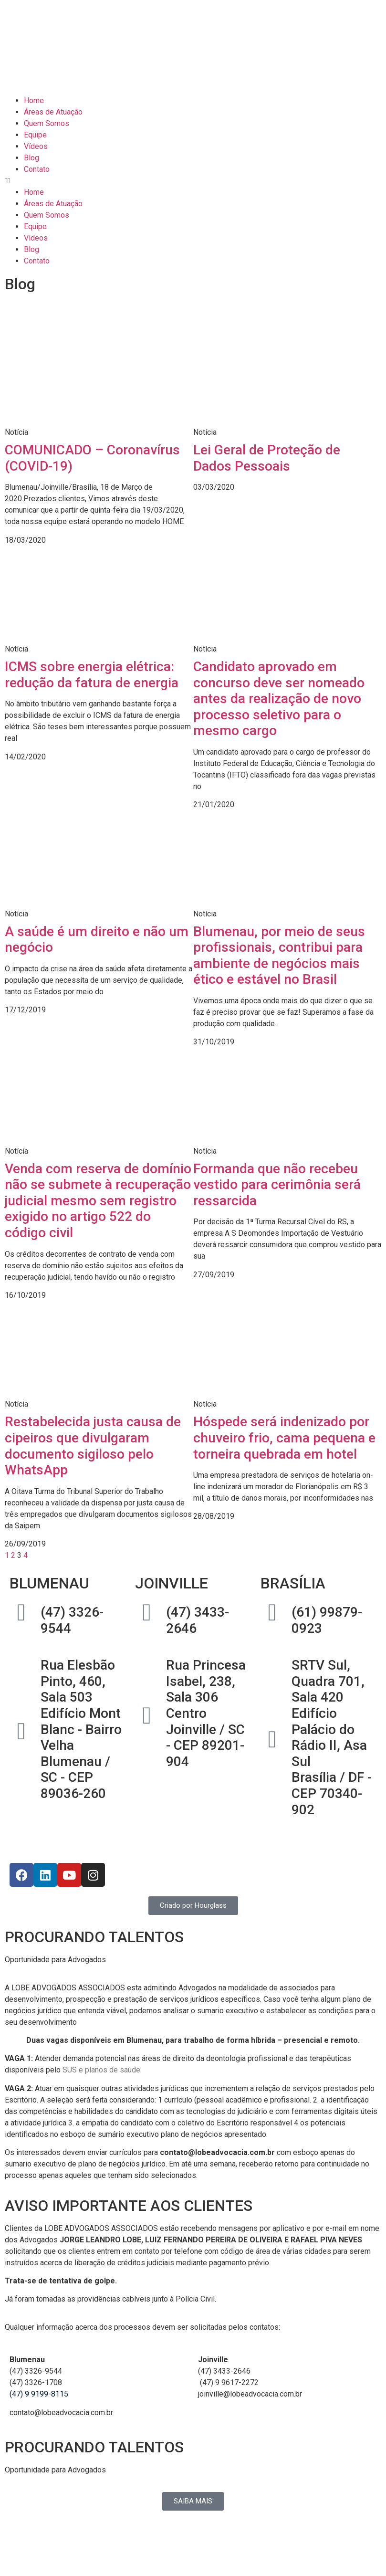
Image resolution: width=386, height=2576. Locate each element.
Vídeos (36, 146)
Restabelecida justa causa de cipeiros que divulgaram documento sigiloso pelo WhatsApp (93, 1446)
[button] (193, 181)
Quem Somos (46, 123)
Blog (31, 157)
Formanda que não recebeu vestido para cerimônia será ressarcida (277, 1185)
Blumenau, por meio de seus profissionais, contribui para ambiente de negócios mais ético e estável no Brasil (279, 956)
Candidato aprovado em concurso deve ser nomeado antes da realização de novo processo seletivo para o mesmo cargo (279, 698)
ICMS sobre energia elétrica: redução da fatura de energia (91, 675)
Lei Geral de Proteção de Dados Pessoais (266, 458)
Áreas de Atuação (53, 111)
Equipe (35, 134)
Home (34, 100)
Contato (37, 169)
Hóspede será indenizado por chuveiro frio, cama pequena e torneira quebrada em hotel (284, 1437)
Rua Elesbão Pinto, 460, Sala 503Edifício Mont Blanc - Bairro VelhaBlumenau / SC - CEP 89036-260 (81, 1729)
